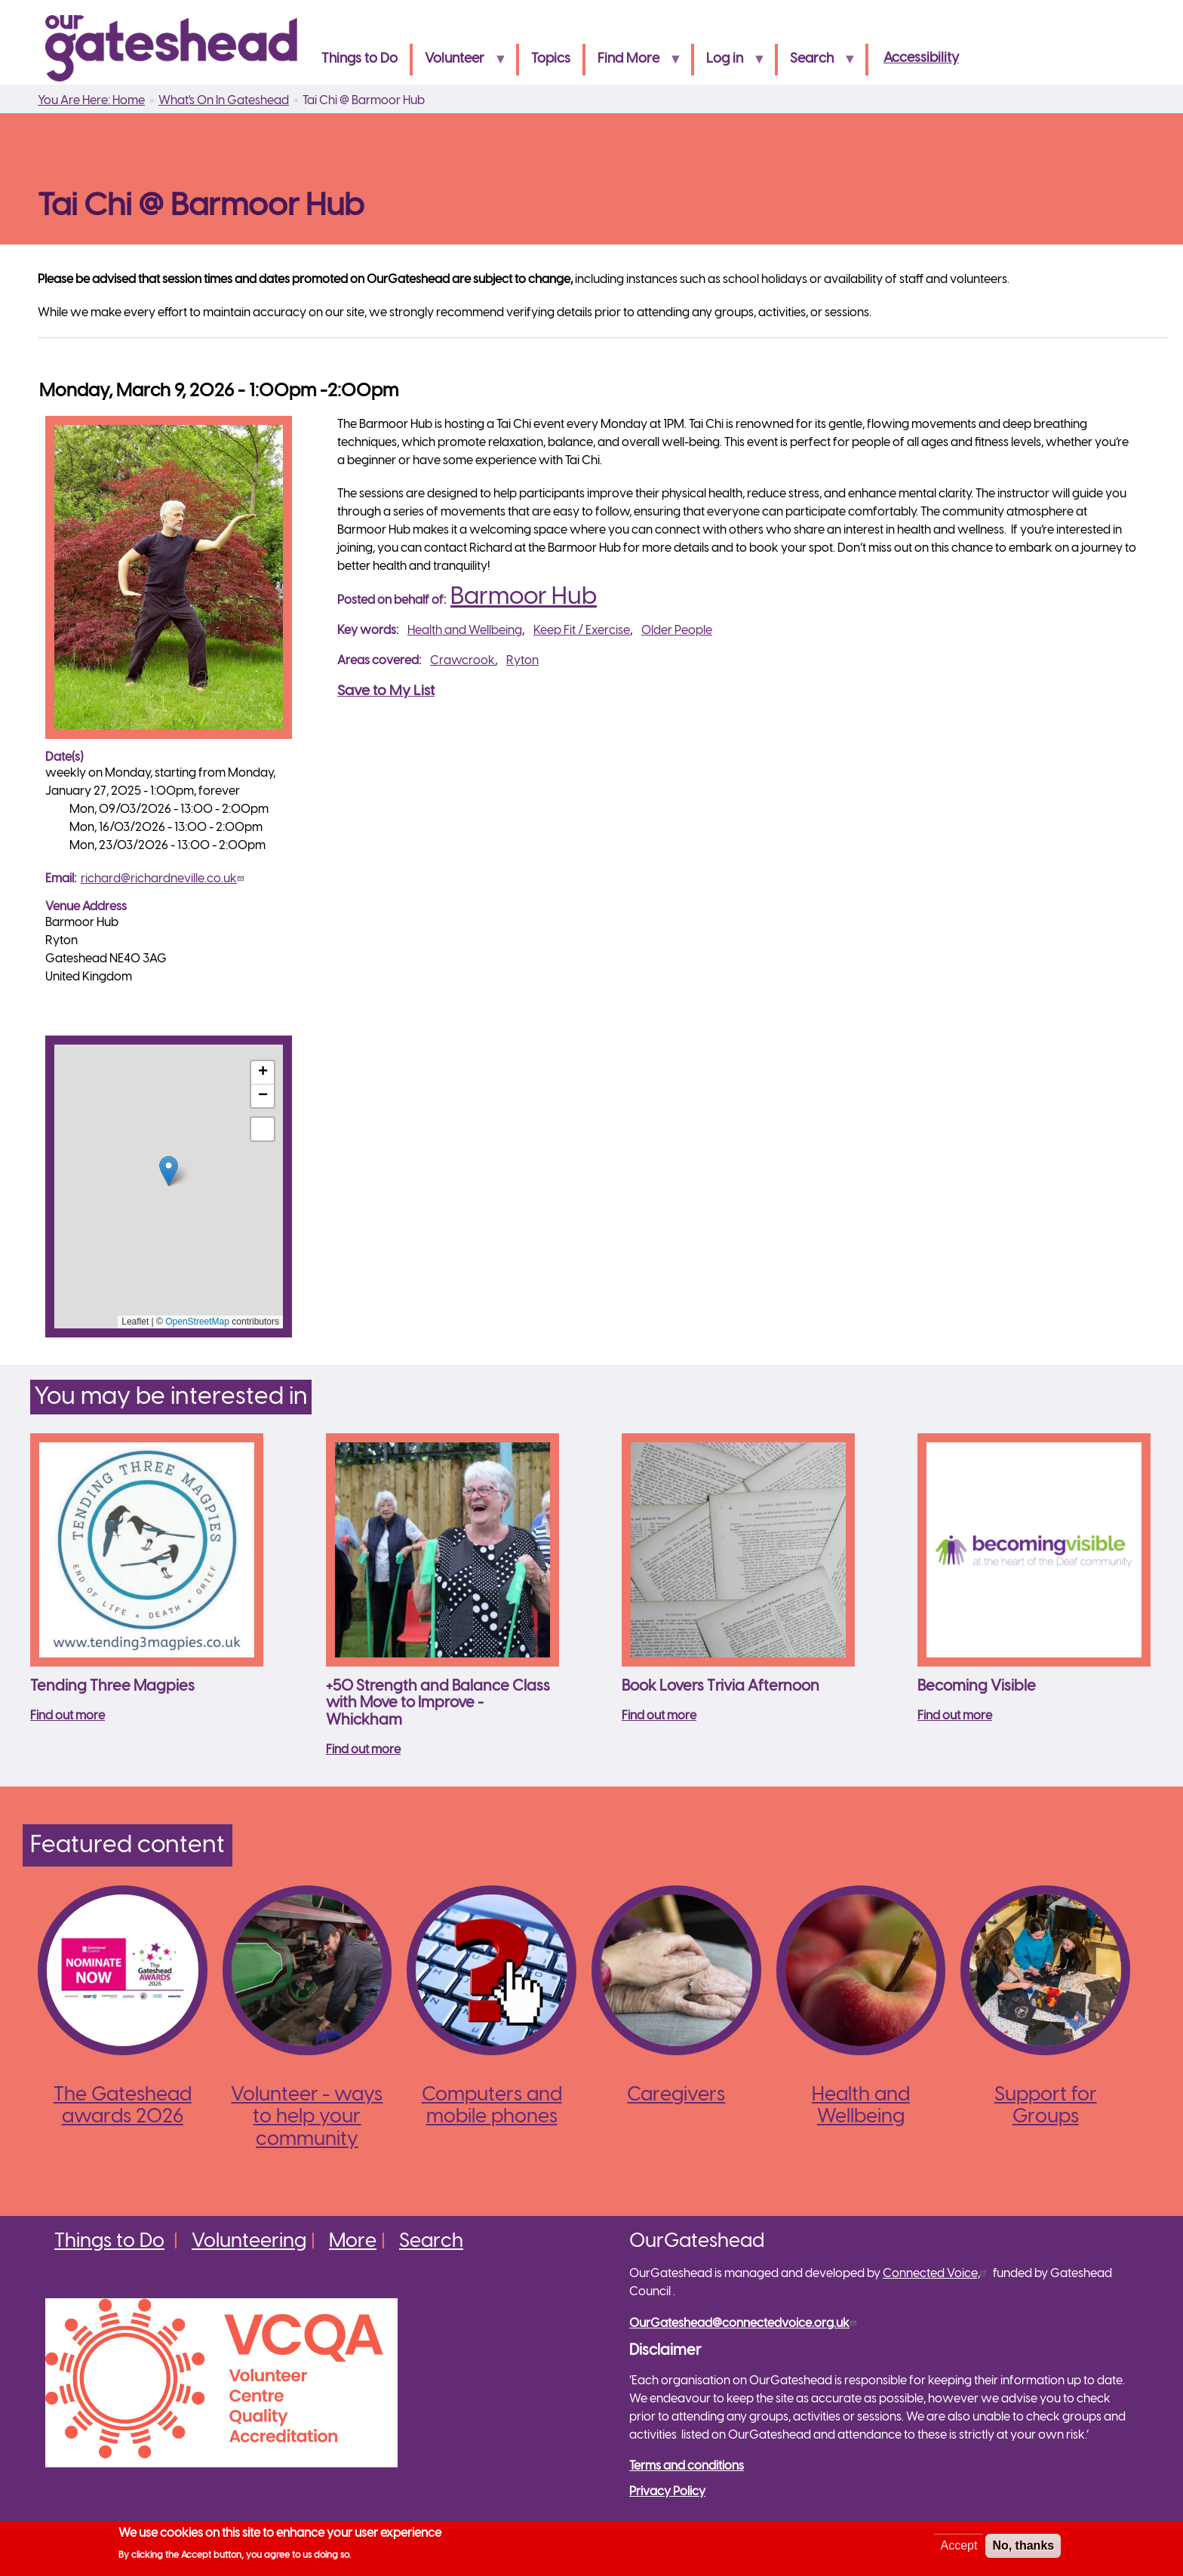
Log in (729, 63)
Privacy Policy (667, 2491)
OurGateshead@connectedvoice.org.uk (744, 2323)
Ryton (522, 660)
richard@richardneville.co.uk (164, 879)
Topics (550, 59)
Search (817, 63)
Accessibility (921, 58)
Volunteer (459, 63)
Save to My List (386, 691)
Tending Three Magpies (112, 1686)
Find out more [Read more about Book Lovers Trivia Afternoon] (659, 1716)
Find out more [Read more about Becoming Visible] (954, 1716)
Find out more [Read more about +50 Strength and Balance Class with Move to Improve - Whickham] (363, 1749)
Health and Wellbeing (464, 630)
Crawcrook (462, 660)
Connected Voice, (937, 2273)
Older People (676, 630)
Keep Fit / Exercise (581, 630)
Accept (958, 2545)
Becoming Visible (976, 1686)
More (352, 2241)
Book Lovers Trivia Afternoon (720, 1686)
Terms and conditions (686, 2466)
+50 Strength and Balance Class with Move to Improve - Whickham (438, 1703)
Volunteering (249, 2241)
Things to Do (359, 59)
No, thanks (1023, 2545)
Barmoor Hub (523, 597)
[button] (168, 1171)
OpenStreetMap (197, 1321)
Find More (633, 63)
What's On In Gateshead (223, 100)
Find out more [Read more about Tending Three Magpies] (67, 1716)
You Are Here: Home (91, 100)
